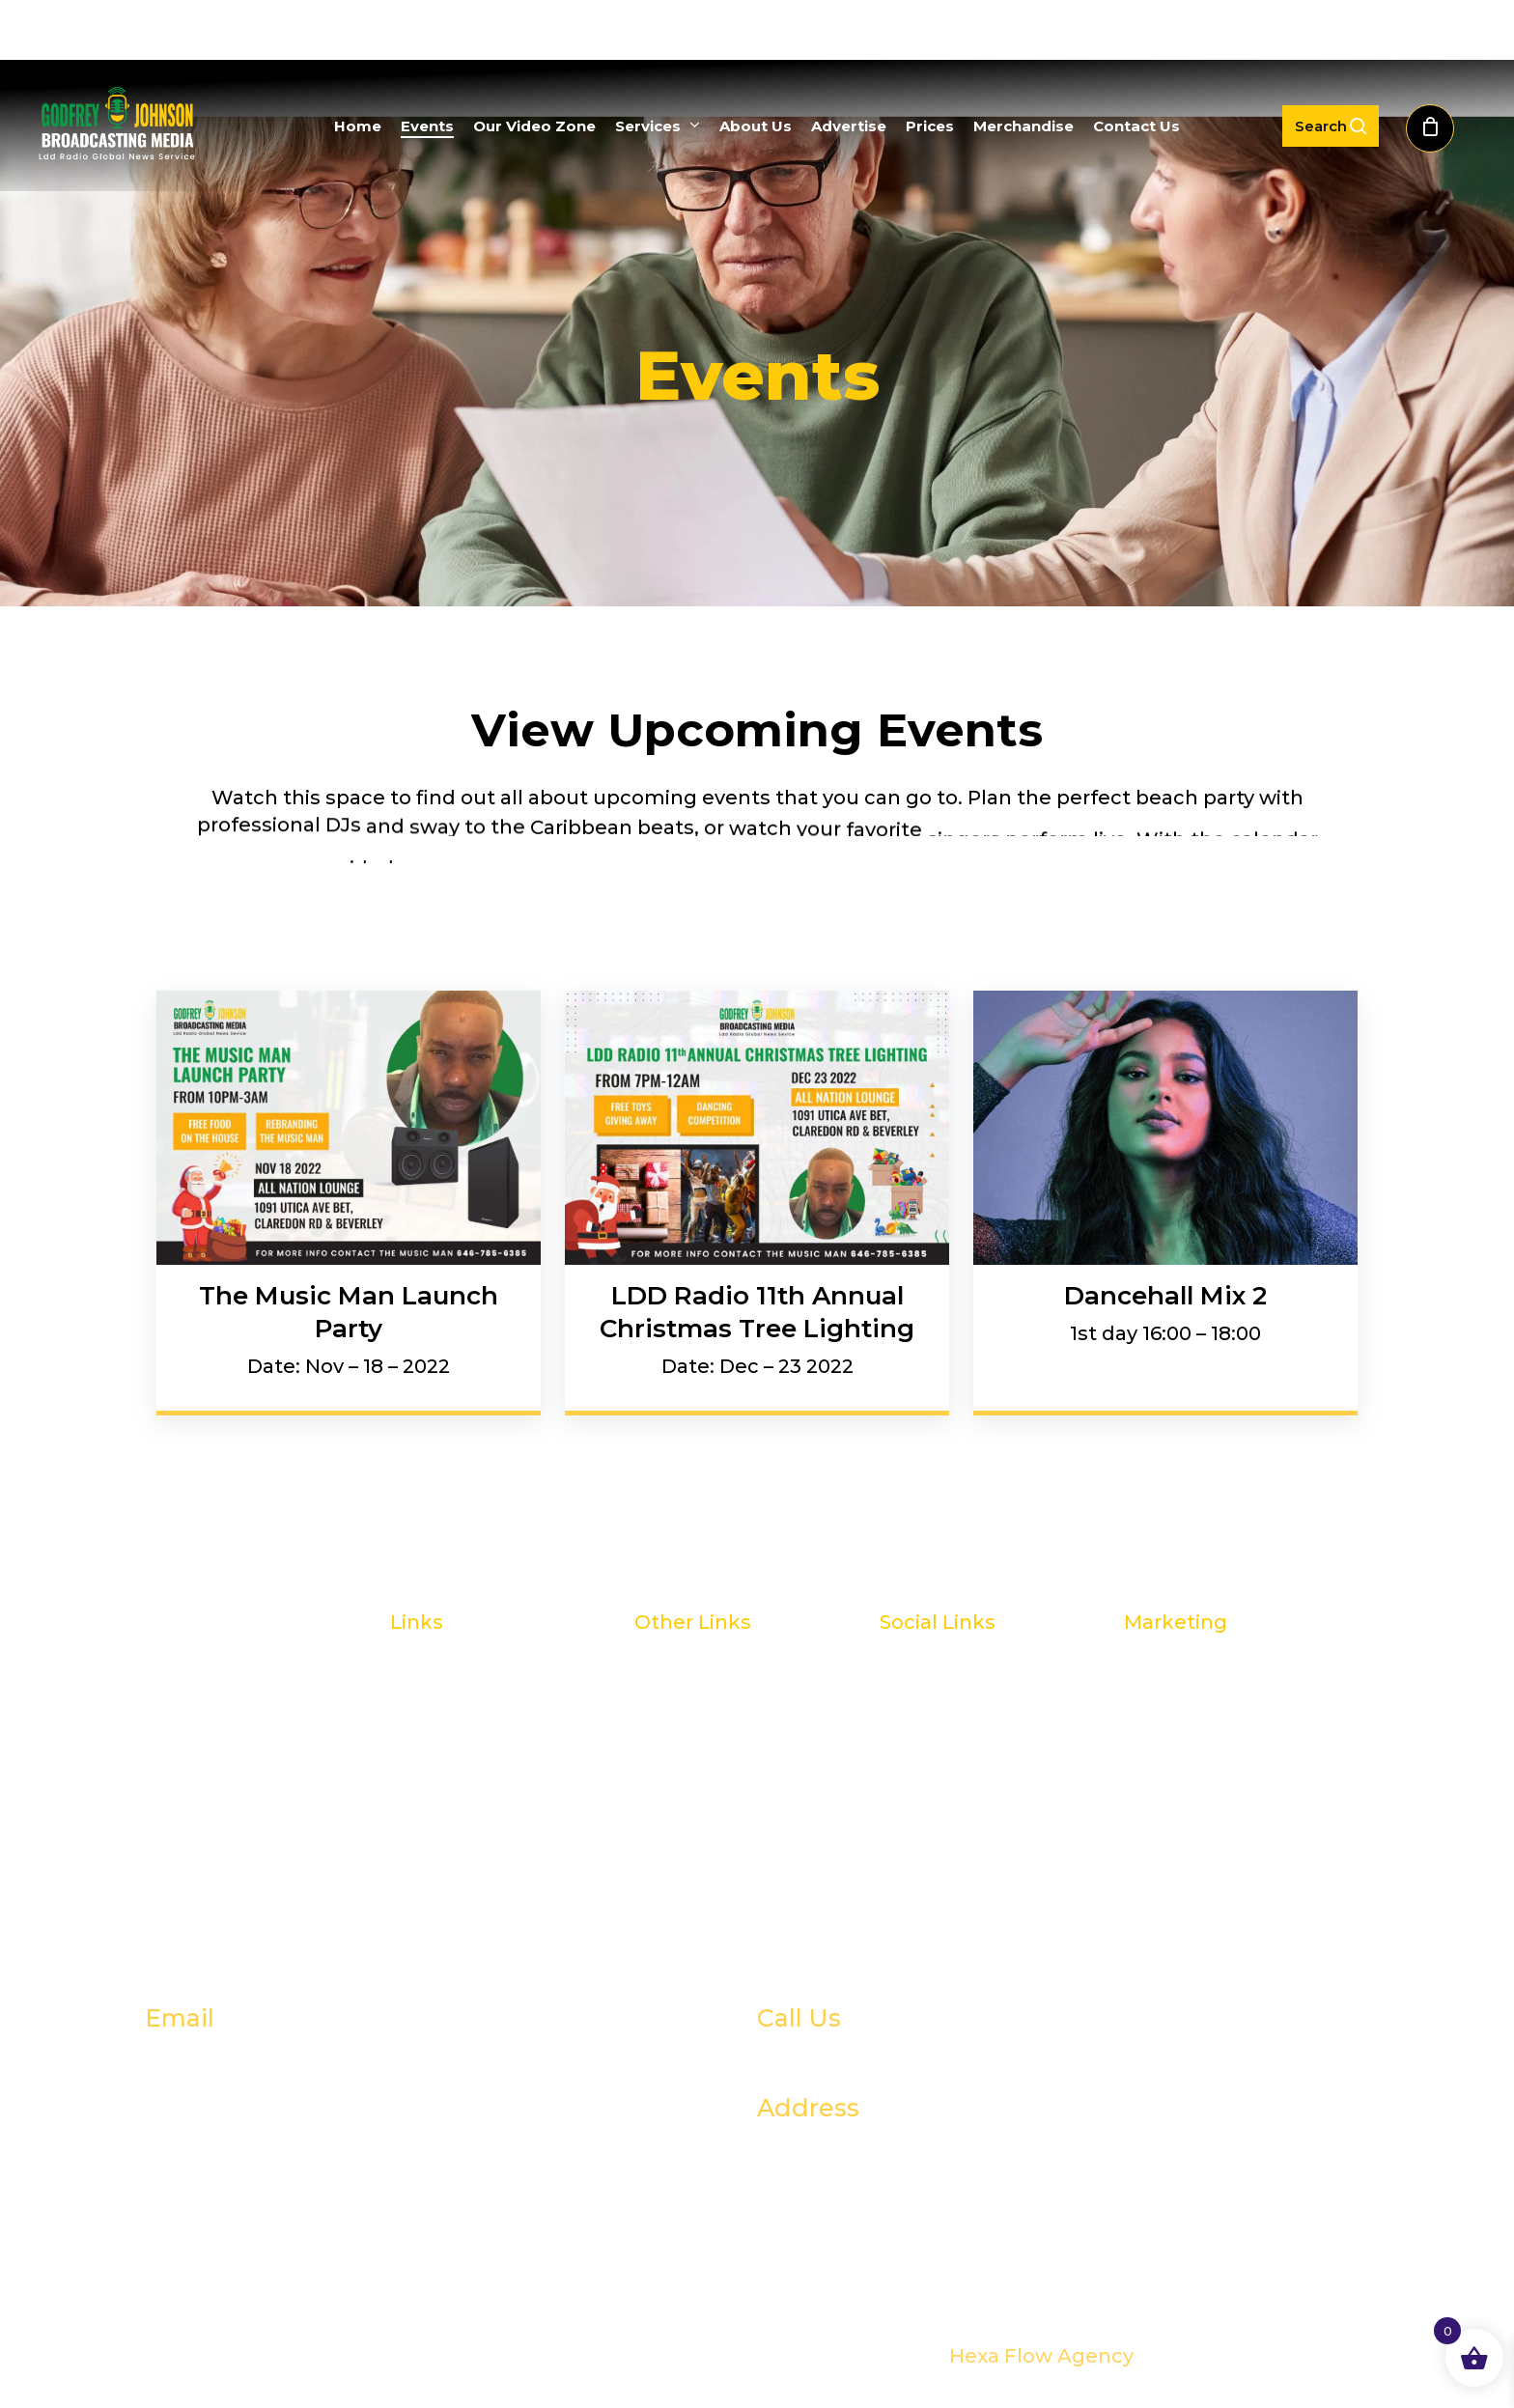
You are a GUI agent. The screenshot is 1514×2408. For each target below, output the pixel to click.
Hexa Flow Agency (1041, 2355)
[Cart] (1440, 125)
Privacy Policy (701, 1824)
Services (431, 1788)
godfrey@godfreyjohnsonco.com (402, 2058)
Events (424, 1714)
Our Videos (445, 1751)
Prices (664, 1714)
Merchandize (699, 1751)
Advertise (682, 1678)
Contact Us (689, 1788)
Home (421, 1678)
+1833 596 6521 (868, 2058)
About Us (437, 1824)
